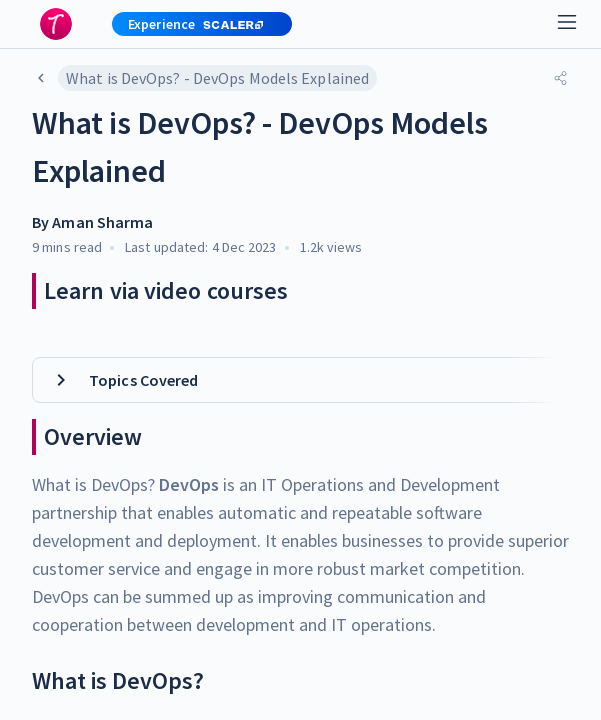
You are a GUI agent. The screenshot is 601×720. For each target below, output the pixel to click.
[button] (194, 24)
